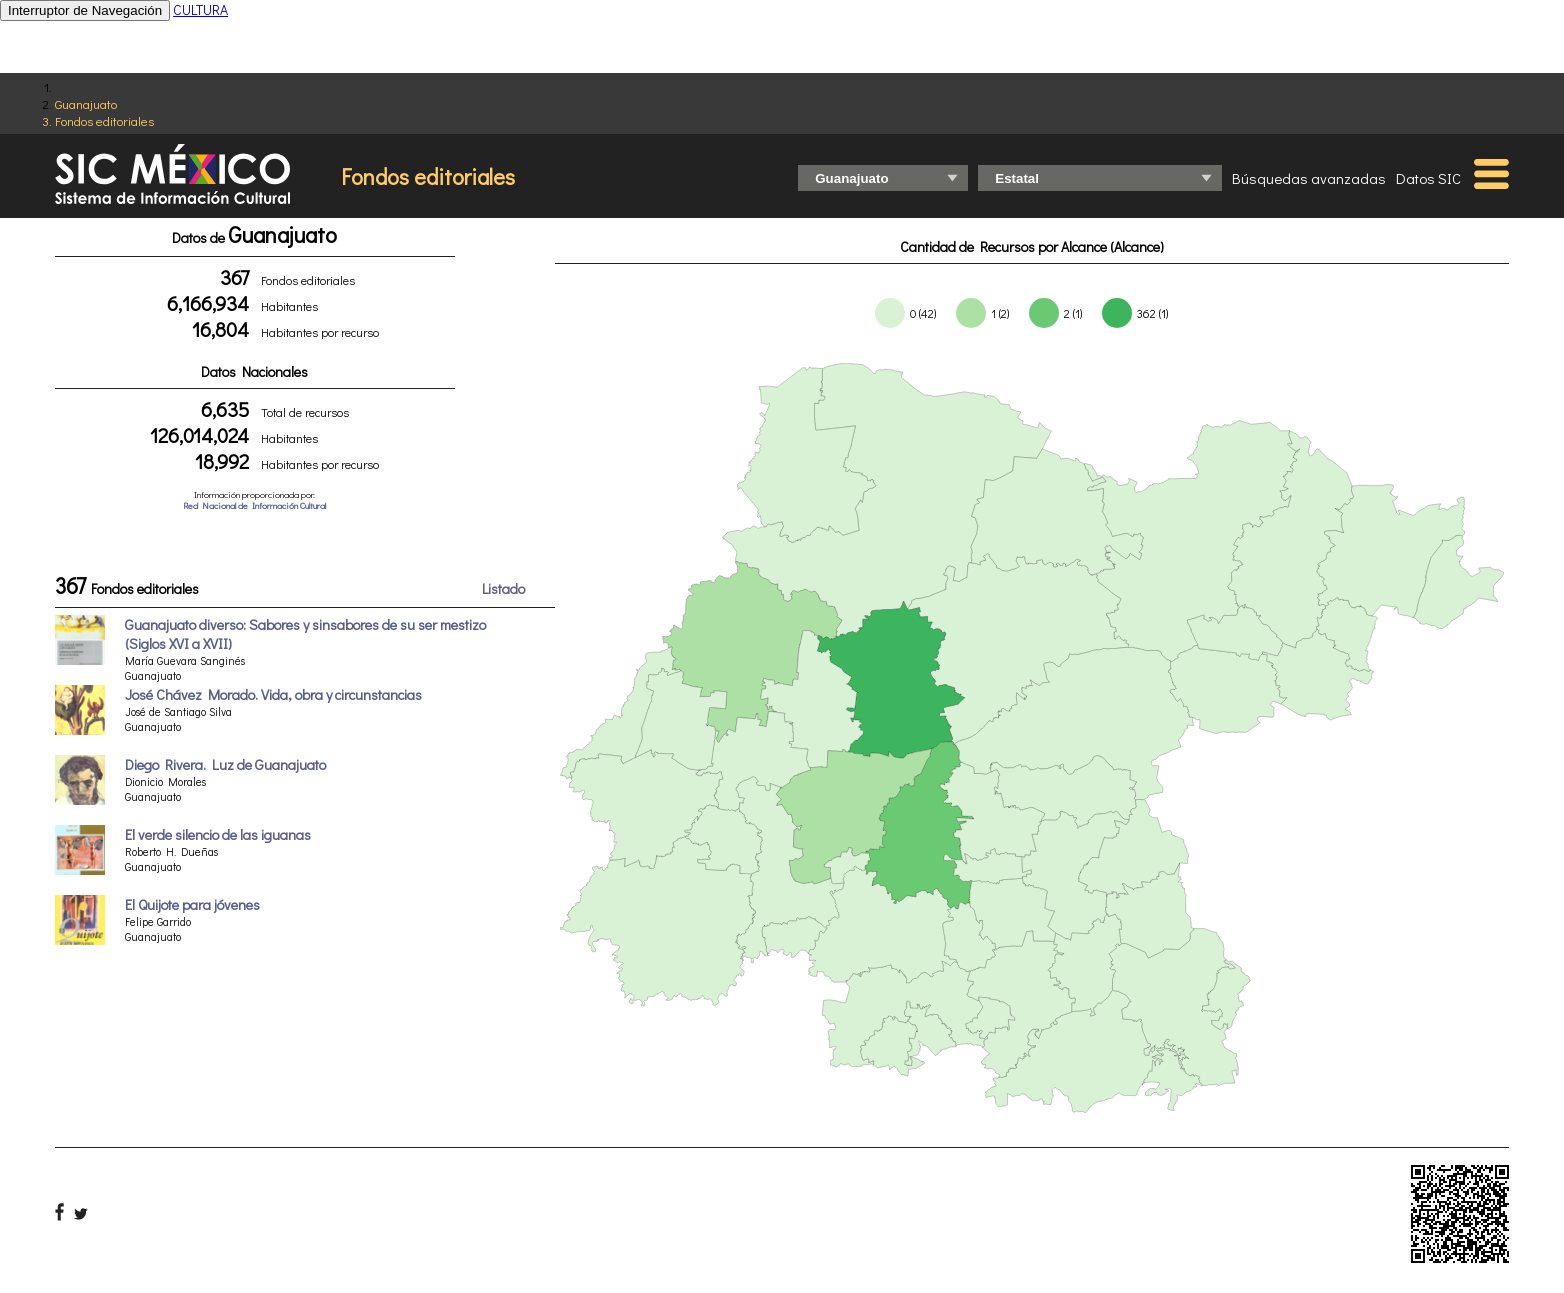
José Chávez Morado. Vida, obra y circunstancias (273, 694)
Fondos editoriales (104, 120)
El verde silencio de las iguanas (218, 834)
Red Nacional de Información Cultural (254, 505)
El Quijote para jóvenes (192, 904)
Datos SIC (1428, 178)
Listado (503, 588)
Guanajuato (86, 103)
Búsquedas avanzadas (1309, 178)
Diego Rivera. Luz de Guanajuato (225, 764)
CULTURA (200, 9)
